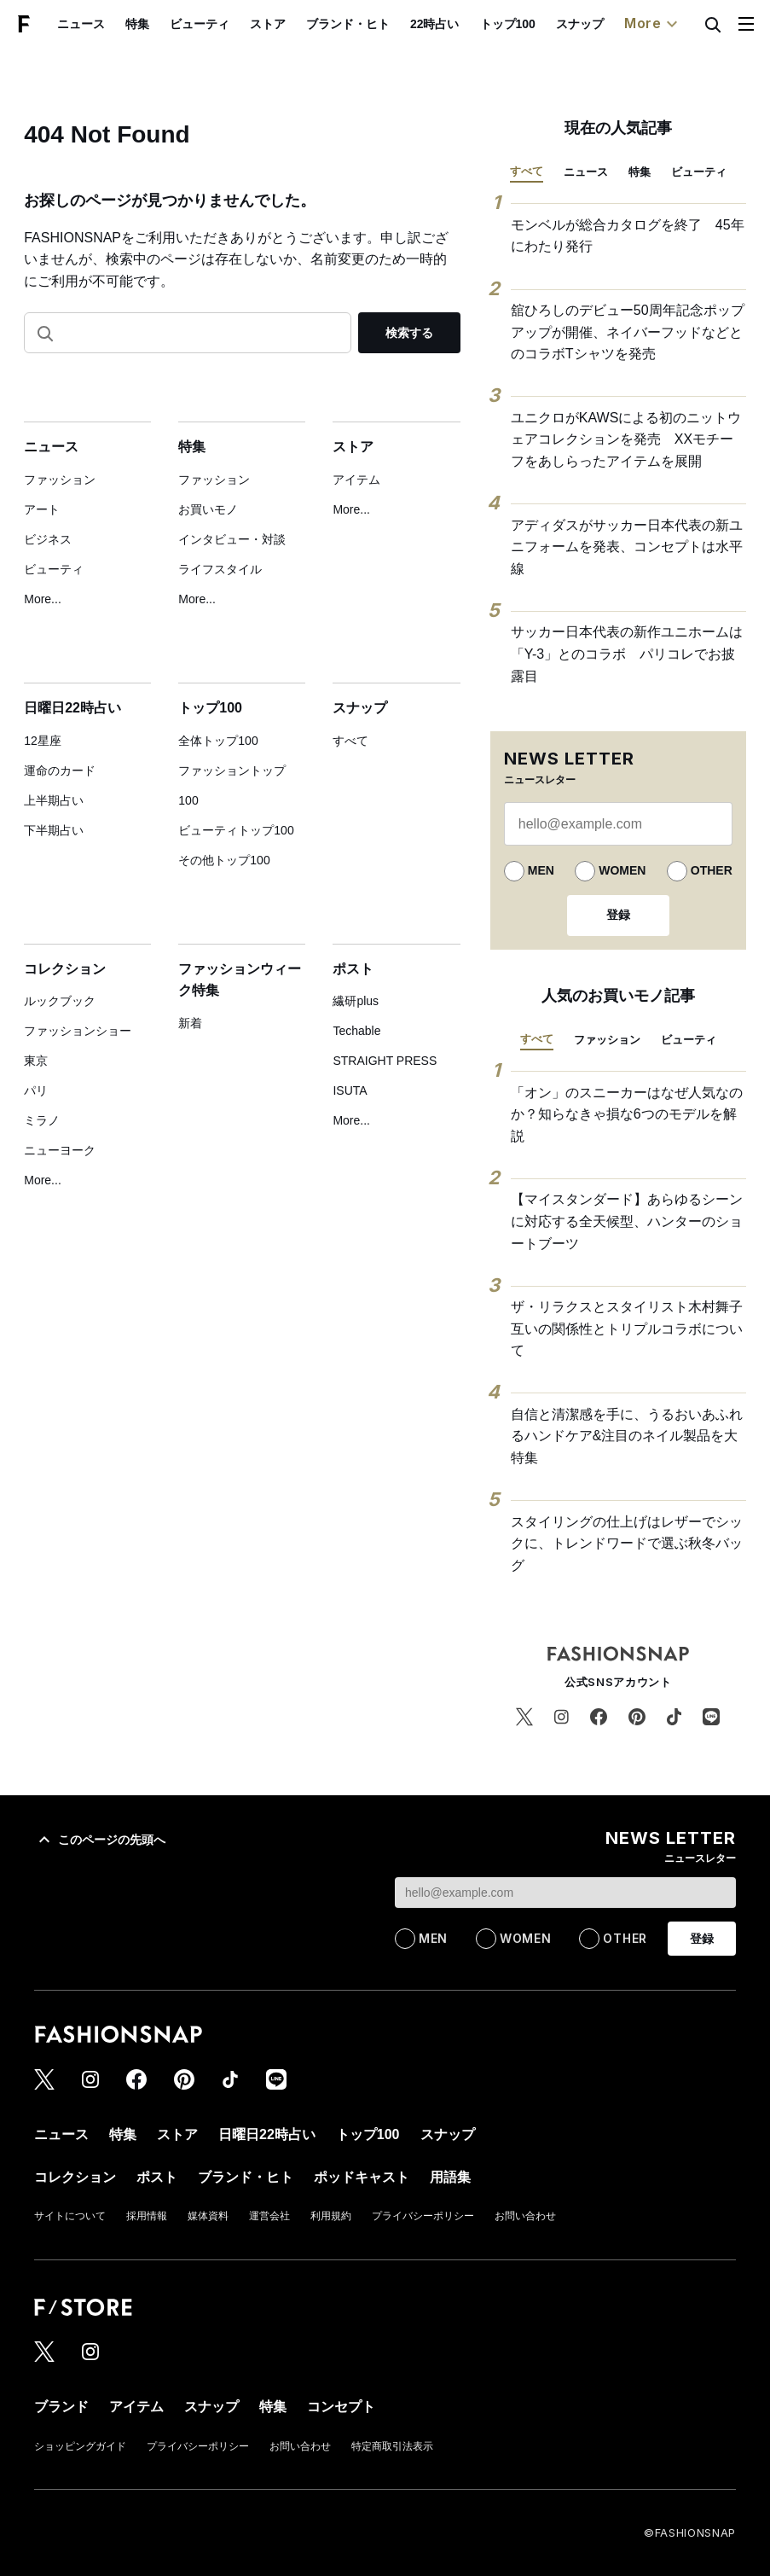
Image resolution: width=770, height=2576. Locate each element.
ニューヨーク (60, 1150)
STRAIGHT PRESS (385, 1060)
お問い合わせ (525, 2216)
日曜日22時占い (72, 708)
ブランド (61, 2406)
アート (42, 509)
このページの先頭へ (99, 1839)
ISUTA (350, 1090)
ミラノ (42, 1120)
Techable (356, 1031)
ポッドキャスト (361, 2177)
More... (42, 599)
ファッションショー (77, 1031)
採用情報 (146, 2216)
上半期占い (54, 800)
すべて (350, 740)
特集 (137, 24)
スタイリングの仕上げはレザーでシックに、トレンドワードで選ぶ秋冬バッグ (627, 1544)
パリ (36, 1090)
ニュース (81, 24)
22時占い (435, 24)
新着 (190, 1023)
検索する (409, 333)
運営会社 (269, 2216)
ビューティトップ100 (235, 830)
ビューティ (199, 24)
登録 (618, 915)
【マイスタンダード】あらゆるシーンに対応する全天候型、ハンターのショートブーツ (627, 1221)
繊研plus (356, 1001)
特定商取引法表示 (392, 2446)
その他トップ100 (223, 860)
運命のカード (60, 770)
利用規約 (330, 2216)
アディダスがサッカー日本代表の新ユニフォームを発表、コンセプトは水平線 (627, 547)
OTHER (711, 870)
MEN (541, 870)
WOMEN (622, 870)
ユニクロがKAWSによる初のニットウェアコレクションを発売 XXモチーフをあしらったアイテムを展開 (626, 439)
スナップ (580, 24)
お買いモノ (208, 509)
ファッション (60, 479)
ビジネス (48, 539)
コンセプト (341, 2406)
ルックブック (60, 1001)
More (653, 24)
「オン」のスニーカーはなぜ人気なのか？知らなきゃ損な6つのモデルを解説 (627, 1114)
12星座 (42, 740)
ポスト (353, 969)
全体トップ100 (218, 740)
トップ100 (508, 24)
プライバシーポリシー (423, 2216)
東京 (36, 1060)
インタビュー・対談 (232, 539)
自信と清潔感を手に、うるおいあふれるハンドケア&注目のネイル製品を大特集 (627, 1436)
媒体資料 (208, 2216)
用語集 (450, 2177)
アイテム (356, 479)
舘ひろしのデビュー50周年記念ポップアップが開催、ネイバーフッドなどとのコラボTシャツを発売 (627, 332)
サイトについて (70, 2216)
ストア (268, 24)
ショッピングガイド (80, 2446)
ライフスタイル (220, 569)
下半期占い (54, 830)
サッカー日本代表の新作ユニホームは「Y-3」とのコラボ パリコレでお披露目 (627, 654)
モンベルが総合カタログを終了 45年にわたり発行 (627, 236)
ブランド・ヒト (348, 24)
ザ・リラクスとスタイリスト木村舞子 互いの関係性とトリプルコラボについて (628, 1329)
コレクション (65, 969)
